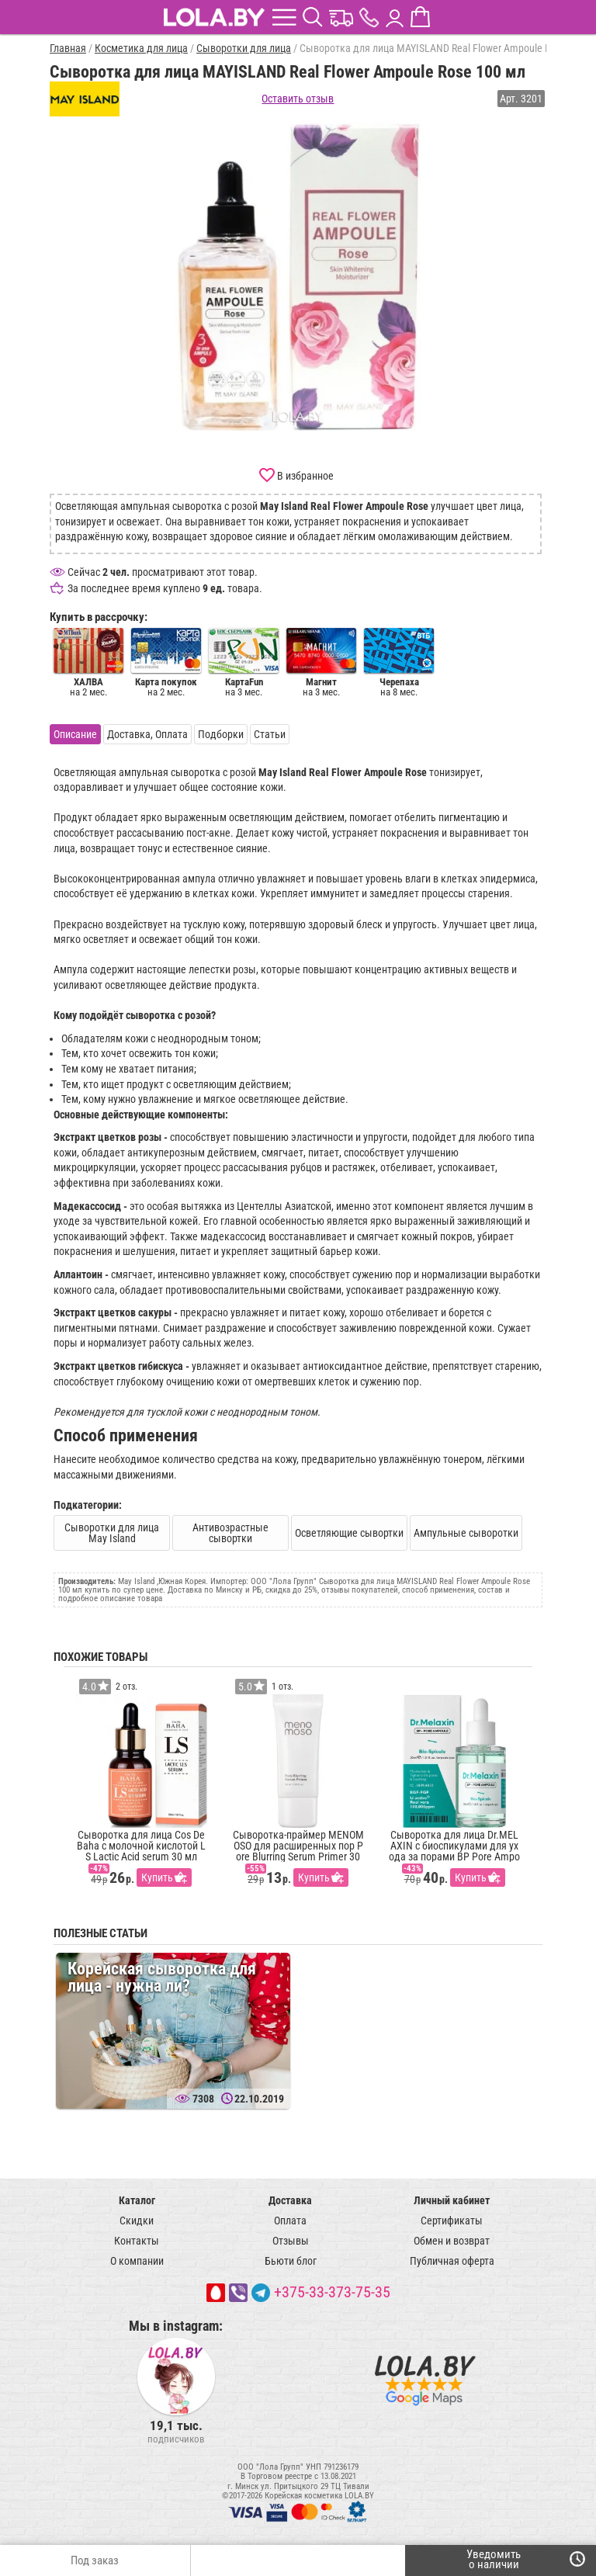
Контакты (136, 2240)
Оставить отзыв (298, 98)
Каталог (137, 2200)
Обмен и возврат (452, 2240)
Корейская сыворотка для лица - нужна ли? (162, 1977)
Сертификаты (452, 2220)
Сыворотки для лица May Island (111, 1533)
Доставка (290, 2200)
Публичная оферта (452, 2261)
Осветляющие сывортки (349, 1533)
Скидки (137, 2220)
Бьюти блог (291, 2261)
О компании (137, 2261)
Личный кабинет (452, 2200)
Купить (157, 1877)
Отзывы (290, 2240)
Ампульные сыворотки (466, 1533)
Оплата (290, 2220)
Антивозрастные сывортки (230, 1533)
